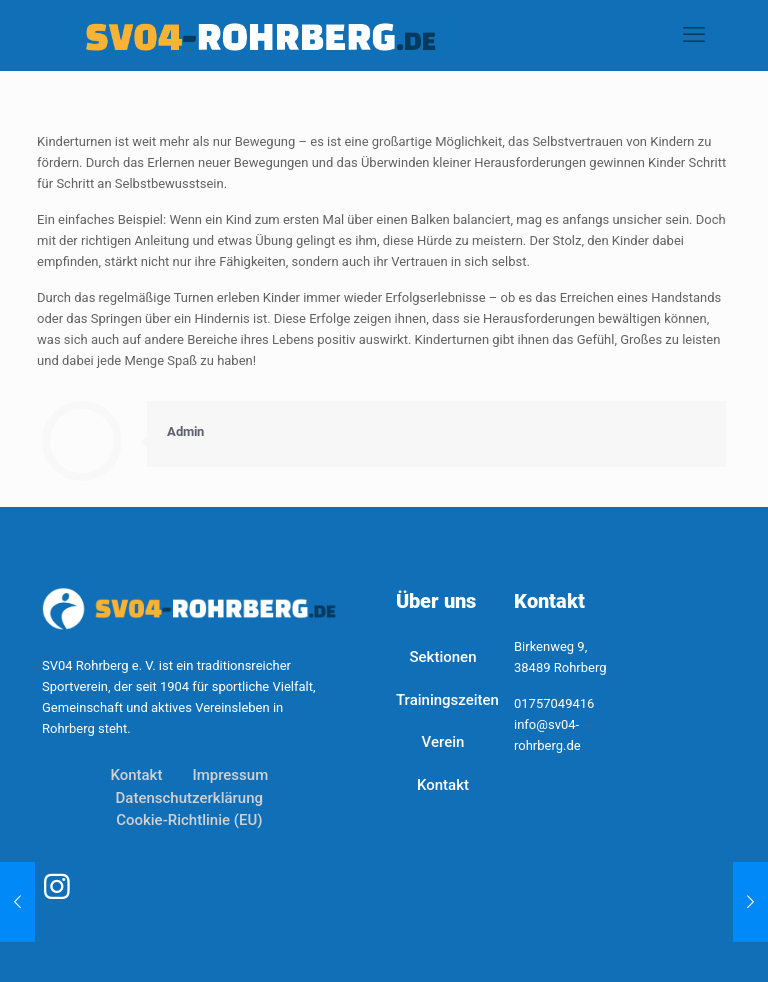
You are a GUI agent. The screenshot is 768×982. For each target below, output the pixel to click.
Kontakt (136, 775)
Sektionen (442, 657)
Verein (443, 742)
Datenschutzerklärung (189, 798)
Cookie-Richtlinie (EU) (189, 820)
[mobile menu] (694, 35)
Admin (185, 431)
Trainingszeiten (443, 700)
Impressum (230, 775)
